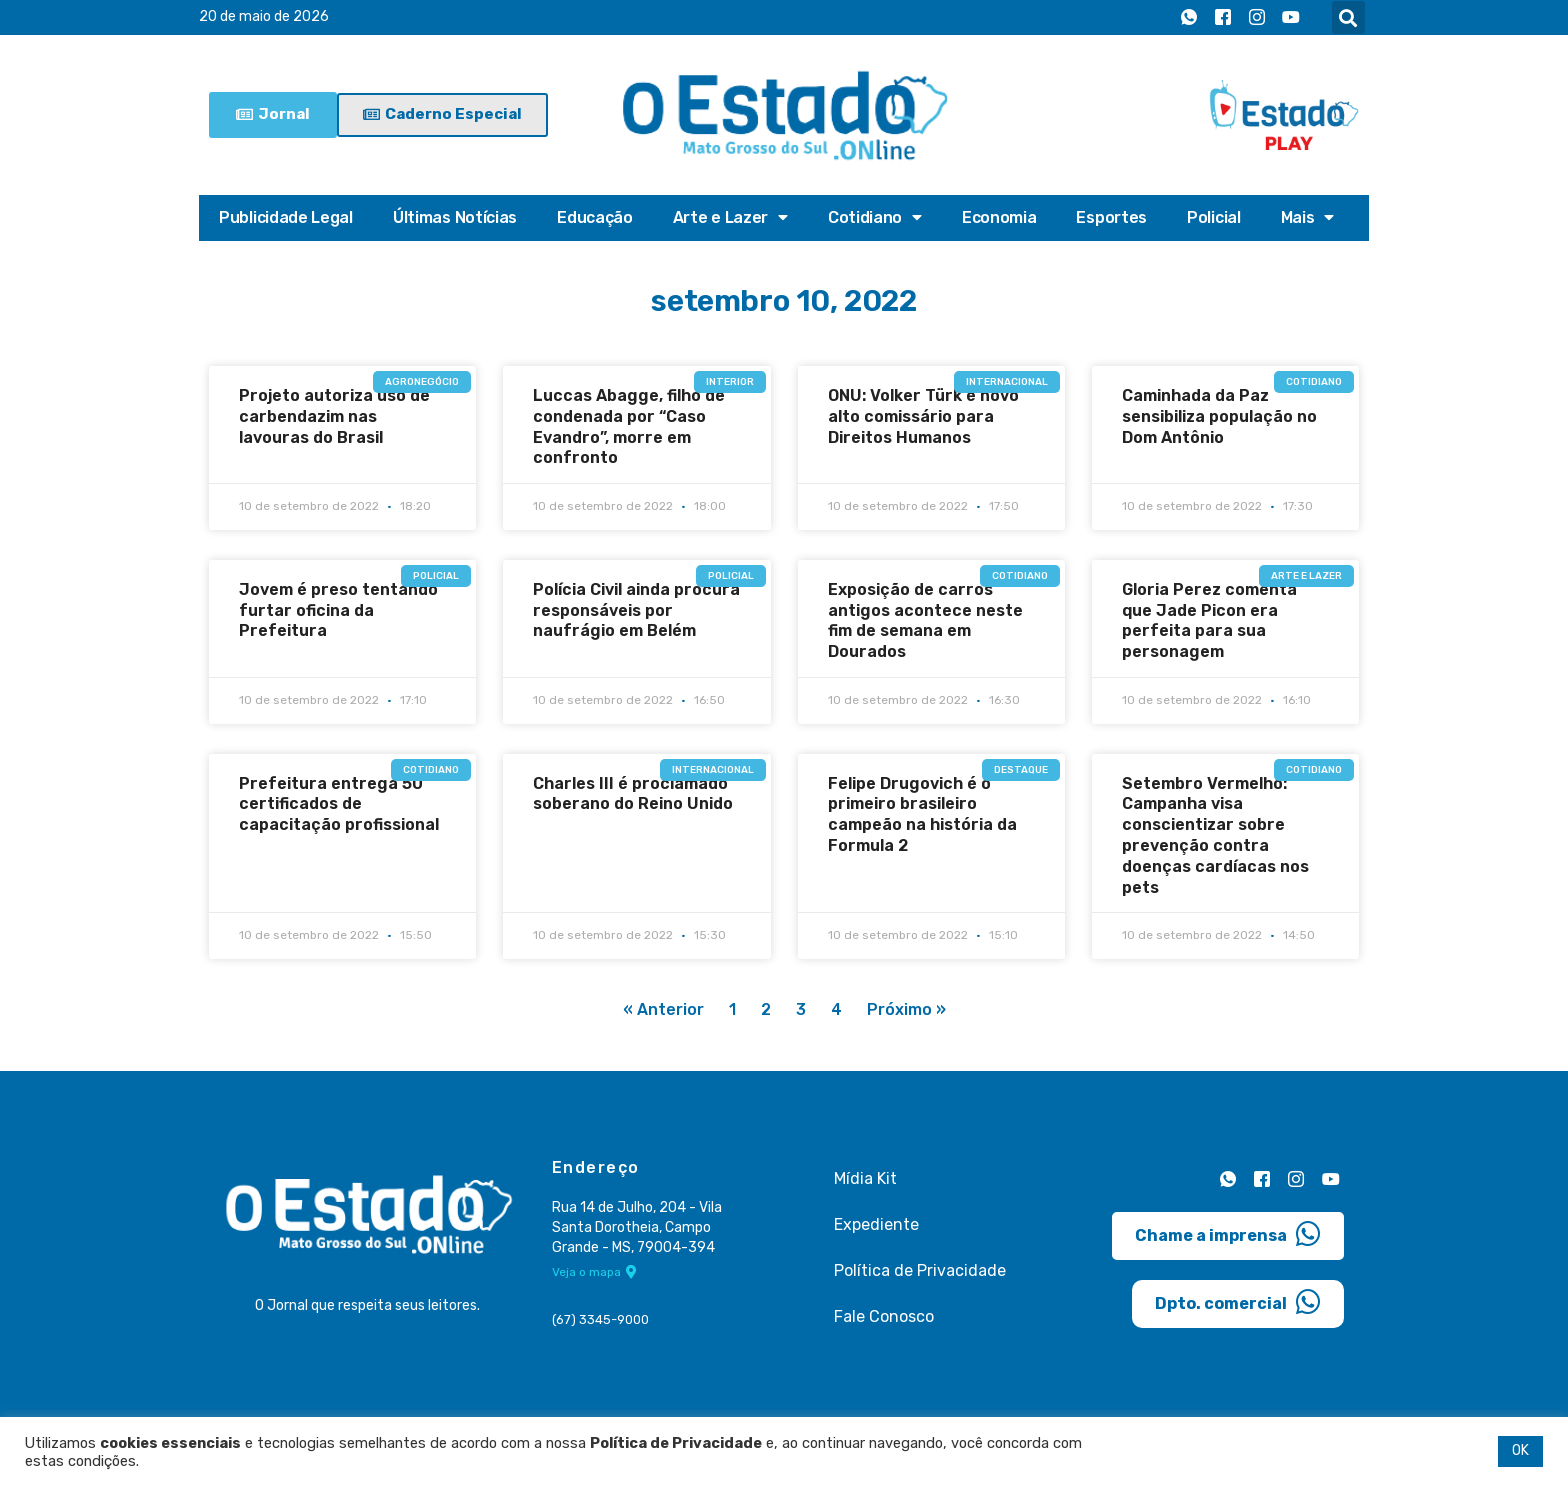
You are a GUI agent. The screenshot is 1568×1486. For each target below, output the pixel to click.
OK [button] (1520, 1450)
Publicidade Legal (286, 217)
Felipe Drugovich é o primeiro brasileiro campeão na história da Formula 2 (922, 814)
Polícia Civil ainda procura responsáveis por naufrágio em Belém (636, 610)
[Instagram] (1257, 18)
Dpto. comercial (1238, 1301)
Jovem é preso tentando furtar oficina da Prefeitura (338, 610)
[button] (1348, 17)
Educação (595, 217)
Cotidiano (875, 218)
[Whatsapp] (1189, 18)
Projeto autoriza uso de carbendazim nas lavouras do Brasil (334, 416)
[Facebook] (1223, 18)
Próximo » (906, 1010)
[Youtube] (1291, 18)
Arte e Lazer (730, 218)
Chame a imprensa (1228, 1233)
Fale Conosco (884, 1316)
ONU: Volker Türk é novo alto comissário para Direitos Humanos (923, 416)
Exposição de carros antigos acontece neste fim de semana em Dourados (925, 620)
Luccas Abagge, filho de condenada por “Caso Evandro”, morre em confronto (629, 426)
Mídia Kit (865, 1178)
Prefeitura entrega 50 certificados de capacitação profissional (339, 804)
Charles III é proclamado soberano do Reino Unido (633, 794)
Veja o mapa (594, 1273)
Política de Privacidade (920, 1270)
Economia (999, 217)
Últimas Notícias (455, 217)
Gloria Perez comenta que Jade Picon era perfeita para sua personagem (1209, 620)
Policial (1214, 217)
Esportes (1111, 217)
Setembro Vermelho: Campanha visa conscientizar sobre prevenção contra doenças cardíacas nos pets (1215, 835)
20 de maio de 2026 (264, 17)
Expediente (876, 1224)
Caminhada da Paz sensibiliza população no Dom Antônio (1219, 416)
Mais (1308, 218)
